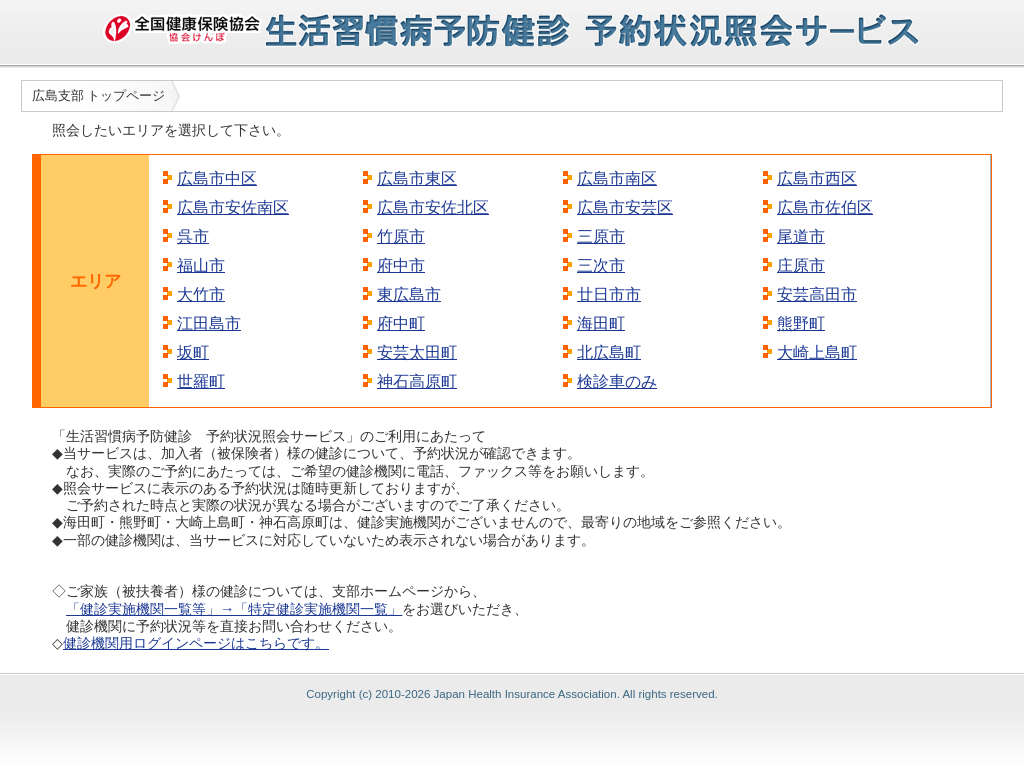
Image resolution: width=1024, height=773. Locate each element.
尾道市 (801, 236)
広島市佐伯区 (825, 207)
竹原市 (401, 236)
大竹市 (201, 294)
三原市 (601, 236)
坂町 (193, 352)
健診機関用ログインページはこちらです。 (196, 643)
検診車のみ (617, 381)
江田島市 (209, 323)
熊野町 (801, 323)
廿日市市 (609, 294)
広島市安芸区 (625, 207)
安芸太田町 (417, 352)
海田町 (601, 323)
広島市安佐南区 (233, 207)
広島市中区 (217, 178)
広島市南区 (617, 178)
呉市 (193, 236)
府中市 (401, 265)
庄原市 (801, 265)
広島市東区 (417, 178)
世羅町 (201, 381)
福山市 (201, 265)
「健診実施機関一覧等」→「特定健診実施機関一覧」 (234, 609)
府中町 (401, 323)
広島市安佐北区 (433, 207)
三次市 (601, 265)
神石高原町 (417, 381)
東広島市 (409, 294)
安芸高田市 (817, 294)
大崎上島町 (817, 352)
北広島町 (609, 352)
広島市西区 (817, 178)
